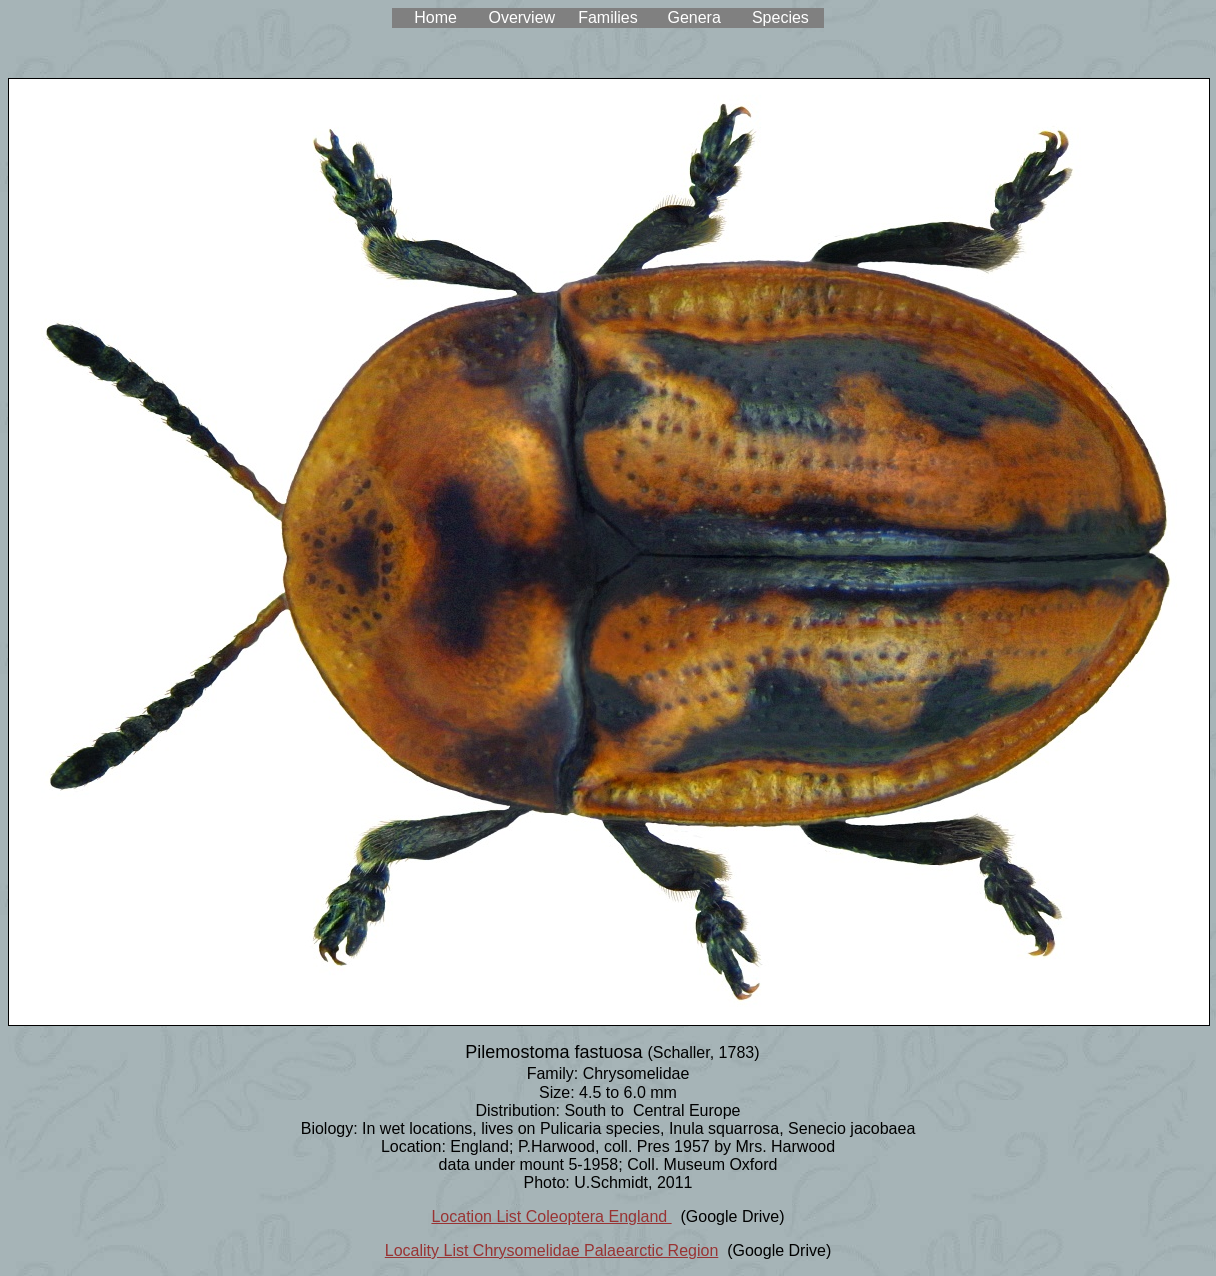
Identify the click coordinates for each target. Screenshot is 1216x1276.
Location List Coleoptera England (551, 1216)
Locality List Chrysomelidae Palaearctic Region (552, 1250)
